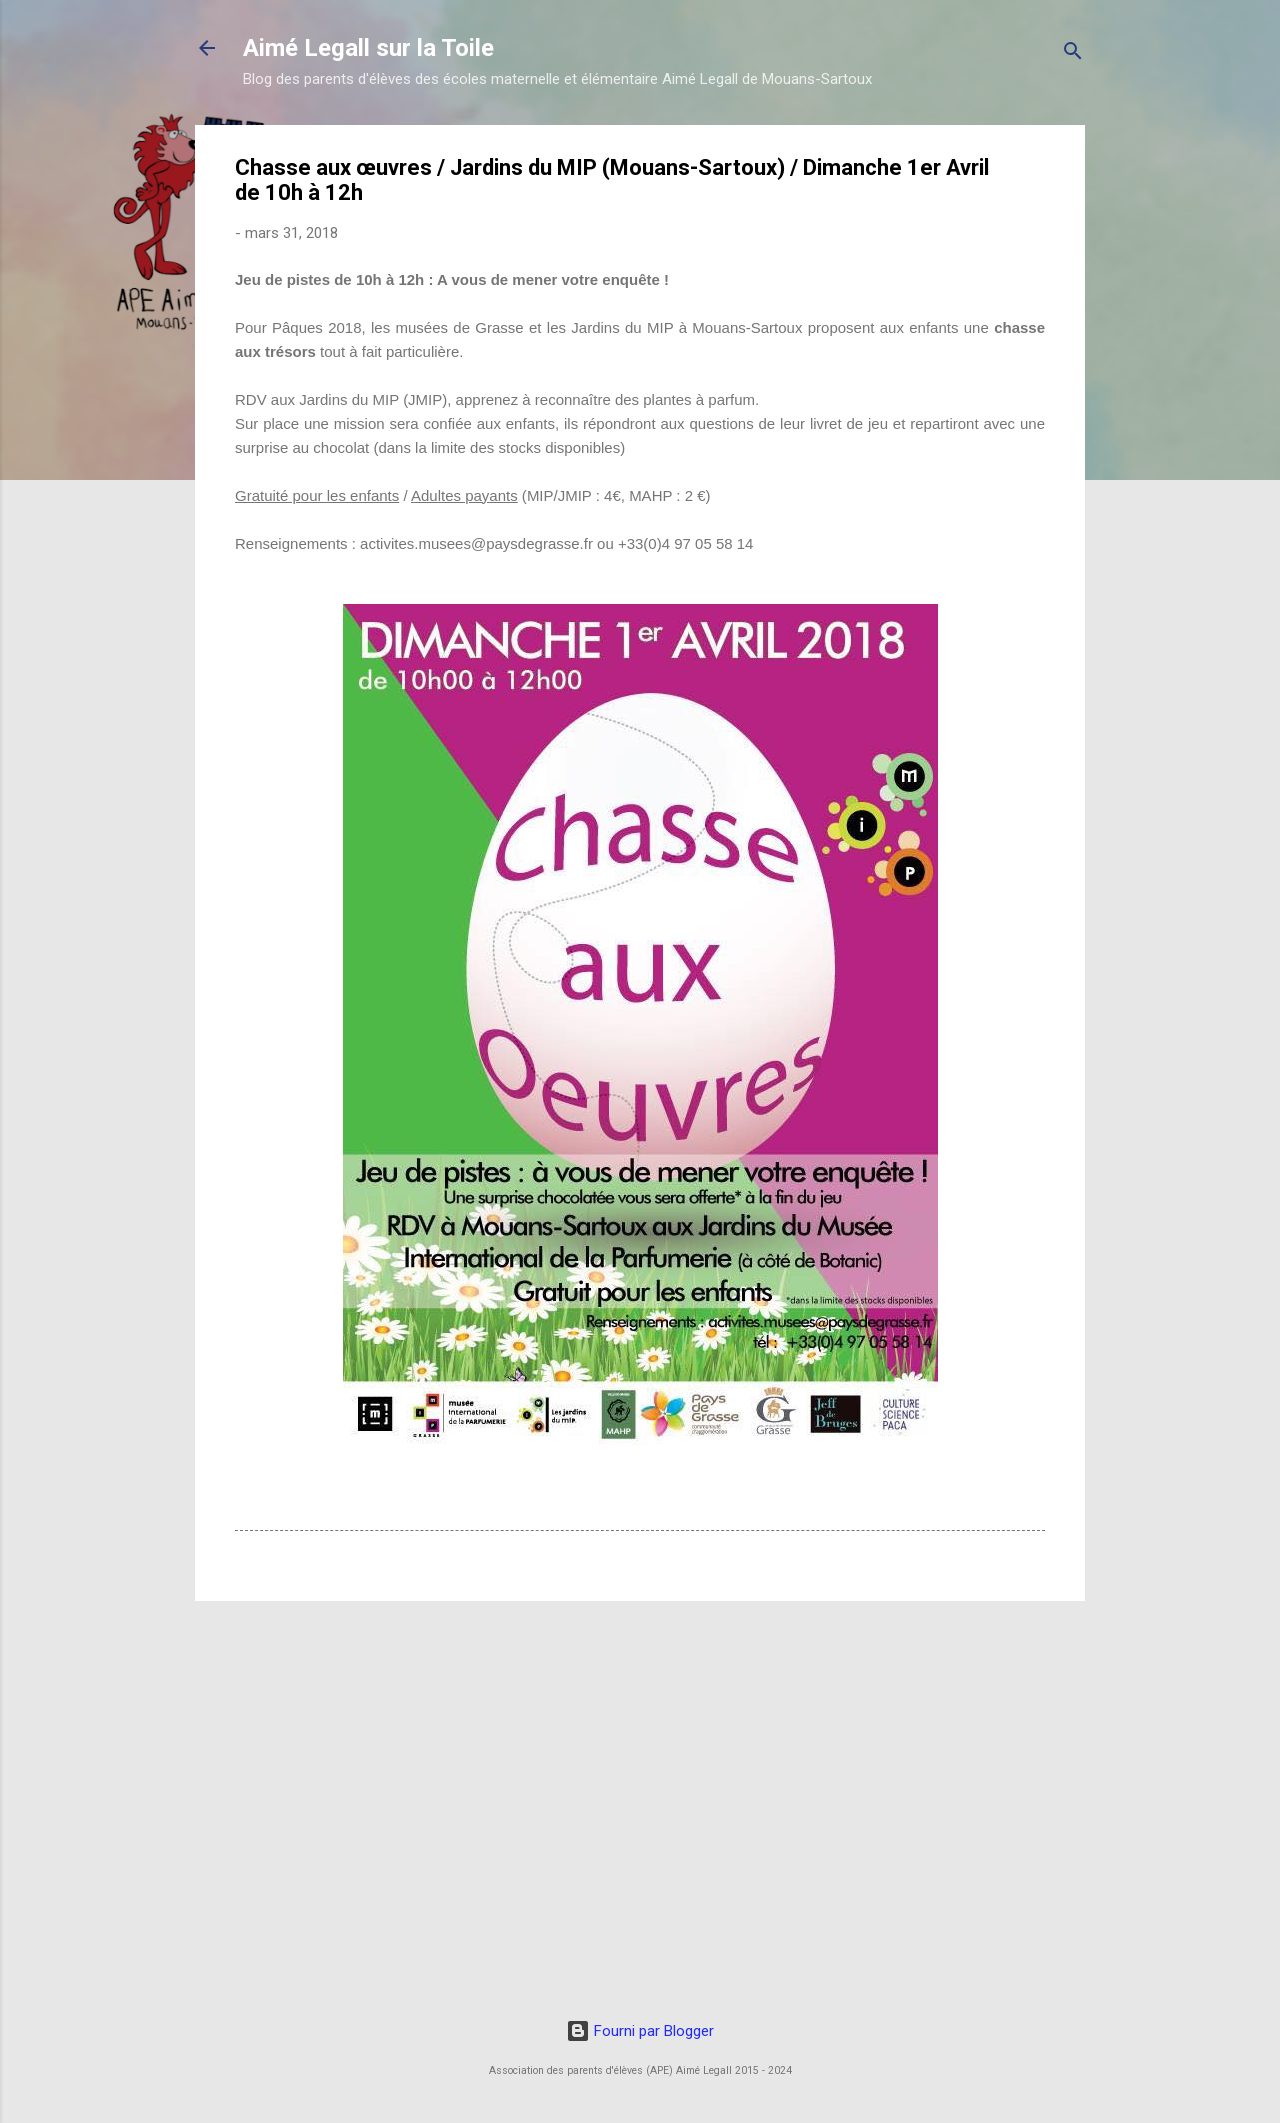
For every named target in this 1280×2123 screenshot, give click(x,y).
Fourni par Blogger (640, 2031)
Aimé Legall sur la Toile (368, 48)
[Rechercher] (1073, 54)
